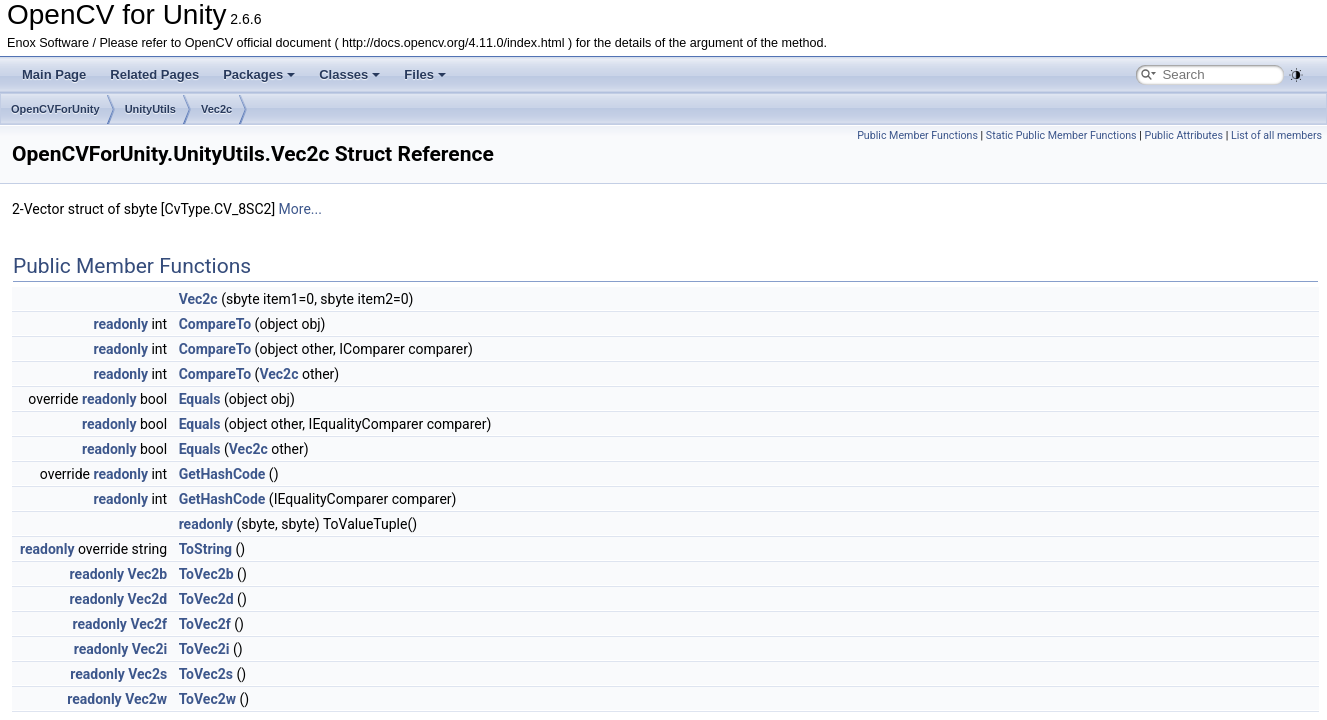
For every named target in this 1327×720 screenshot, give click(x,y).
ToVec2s (206, 674)
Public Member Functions (917, 135)
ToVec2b (206, 574)
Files (425, 74)
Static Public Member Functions (1061, 135)
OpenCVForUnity (55, 109)
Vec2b (148, 574)
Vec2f (148, 624)
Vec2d (148, 599)
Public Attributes (1183, 135)
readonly (121, 324)
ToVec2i (204, 649)
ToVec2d (206, 599)
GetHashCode (222, 474)
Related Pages (154, 74)
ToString (205, 549)
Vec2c (216, 109)
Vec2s (147, 674)
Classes (349, 74)
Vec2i (149, 649)
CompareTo (215, 324)
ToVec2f (205, 624)
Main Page (54, 74)
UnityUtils (150, 109)
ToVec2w (207, 699)
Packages (259, 74)
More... (300, 209)
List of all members (1276, 135)
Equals (200, 399)
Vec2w (146, 699)
